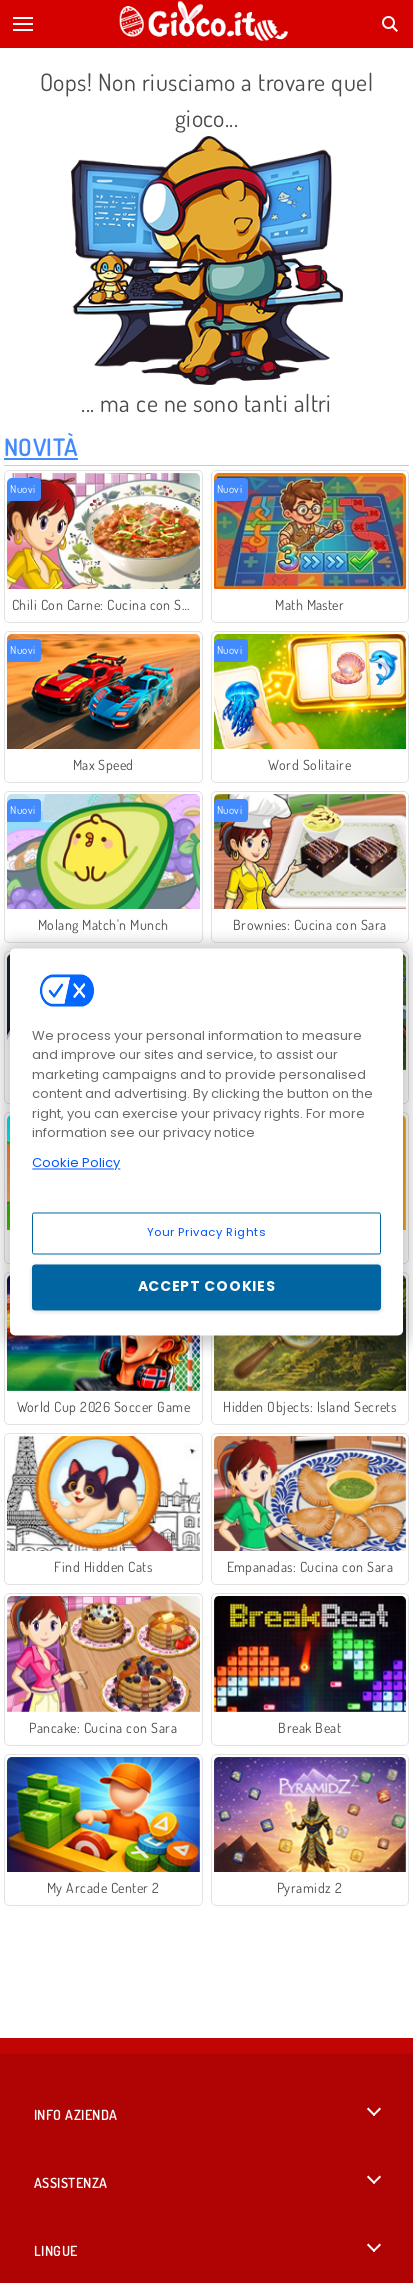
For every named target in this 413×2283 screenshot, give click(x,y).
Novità (41, 446)
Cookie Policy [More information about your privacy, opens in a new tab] (76, 1162)
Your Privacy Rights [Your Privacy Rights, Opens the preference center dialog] (207, 1232)
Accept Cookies (207, 1286)
